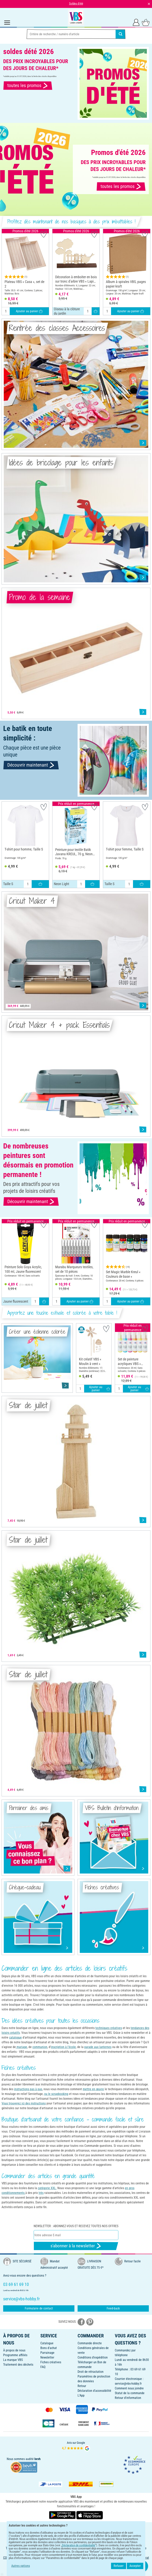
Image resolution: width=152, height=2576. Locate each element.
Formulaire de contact (39, 2308)
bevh (37, 2459)
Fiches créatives (50, 2362)
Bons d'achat (48, 2348)
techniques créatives (108, 2028)
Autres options (20, 2566)
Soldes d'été (76, 3)
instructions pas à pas (28, 2089)
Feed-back (113, 2308)
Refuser (119, 2566)
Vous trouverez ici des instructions (24, 2103)
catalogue (15, 2037)
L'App (81, 2395)
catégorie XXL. (47, 2188)
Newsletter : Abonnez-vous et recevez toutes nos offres (76, 2226)
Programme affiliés (15, 2355)
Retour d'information (128, 2398)
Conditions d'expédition (93, 2357)
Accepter (135, 2566)
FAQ (43, 2367)
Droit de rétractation (91, 2372)
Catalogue (46, 2343)
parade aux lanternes (97, 2047)
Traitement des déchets (18, 2364)
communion (39, 2047)
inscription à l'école (63, 2047)
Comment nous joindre (129, 2388)
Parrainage (47, 2353)
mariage (21, 2047)
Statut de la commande (129, 2393)
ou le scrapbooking (56, 2094)
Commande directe (90, 2343)
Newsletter (47, 2357)
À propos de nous (14, 2350)
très (41, 2193)
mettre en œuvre (93, 2089)
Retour (82, 2386)
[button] (6, 272)
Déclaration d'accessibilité (94, 2391)
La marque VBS (13, 2360)
